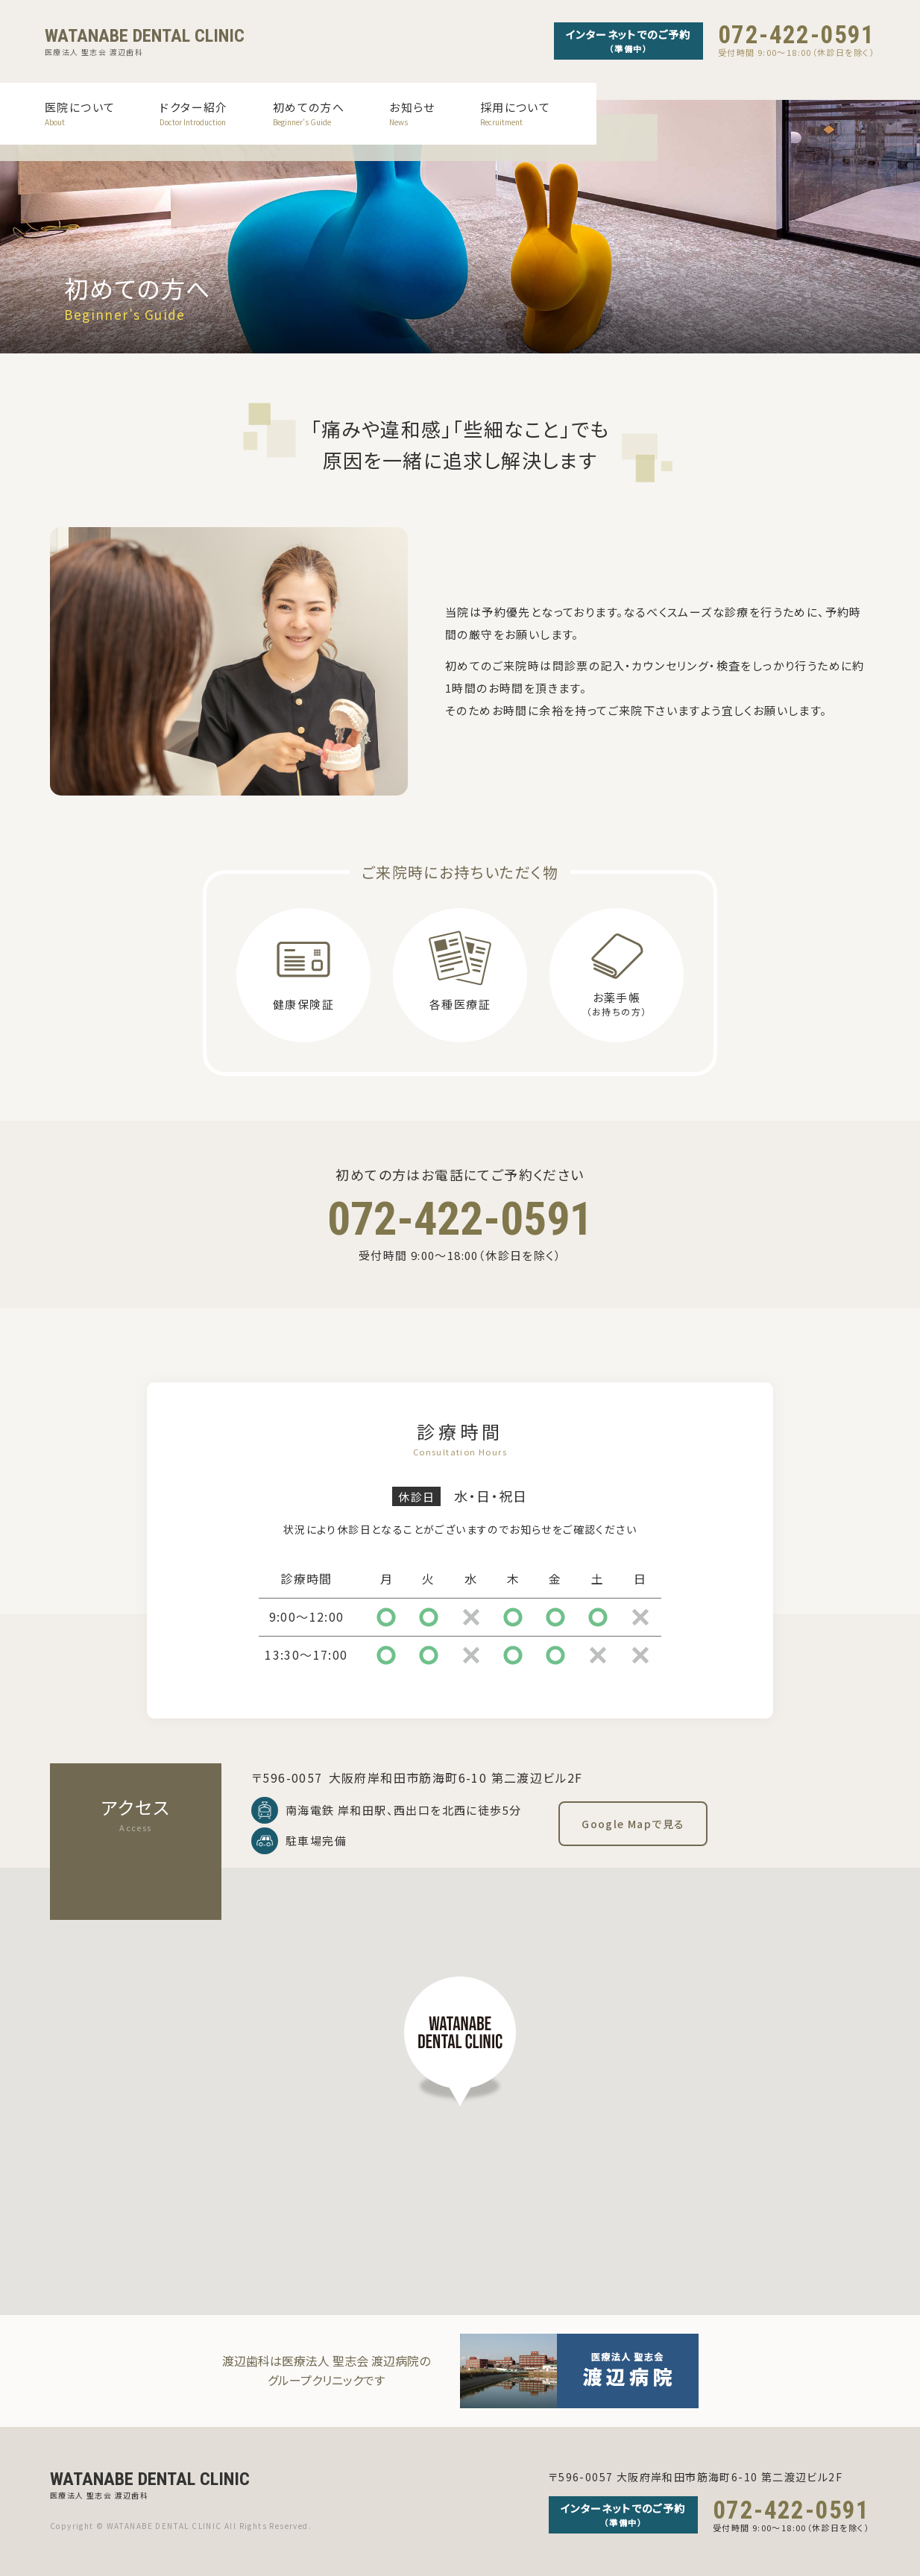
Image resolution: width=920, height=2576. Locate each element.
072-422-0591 (796, 34)
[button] (460, 2041)
